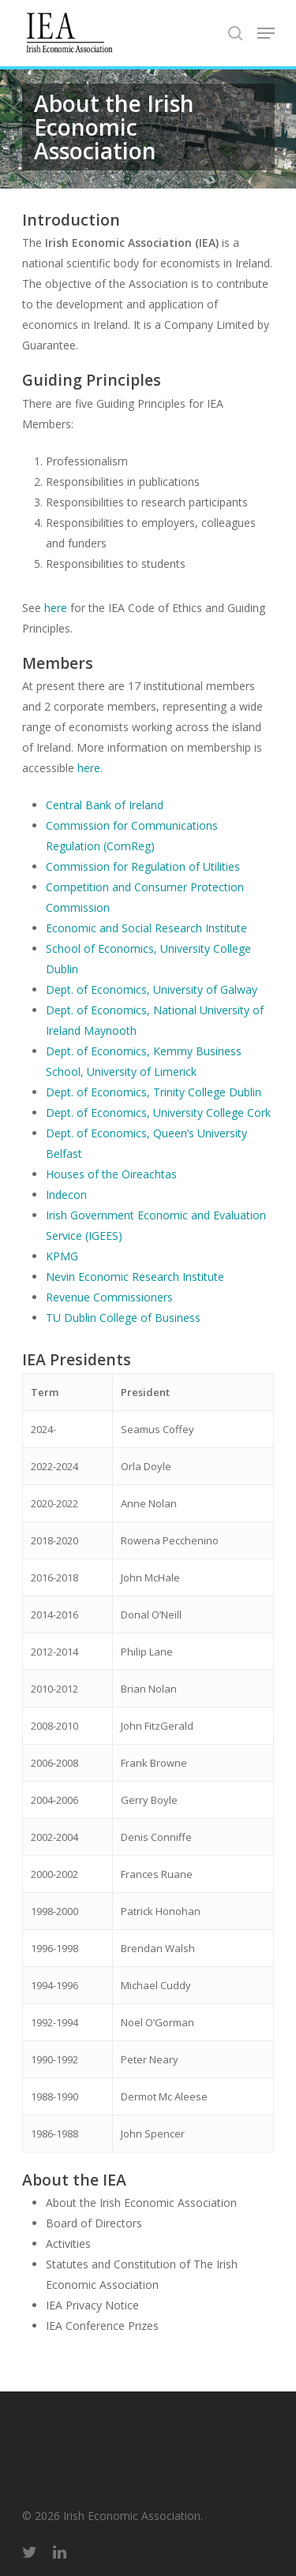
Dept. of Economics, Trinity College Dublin (153, 1092)
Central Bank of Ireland (104, 804)
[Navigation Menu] (266, 33)
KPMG (62, 1256)
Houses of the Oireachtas (111, 1174)
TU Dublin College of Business (123, 1317)
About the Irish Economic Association (141, 2202)
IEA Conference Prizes (102, 2325)
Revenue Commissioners (109, 1297)
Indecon (66, 1194)
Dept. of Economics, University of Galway (151, 989)
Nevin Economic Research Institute (135, 1276)
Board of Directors (94, 2223)
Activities (68, 2243)
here (55, 607)
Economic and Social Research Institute (146, 927)
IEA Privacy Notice (92, 2305)
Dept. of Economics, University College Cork (160, 1112)
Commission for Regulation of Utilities (143, 866)
